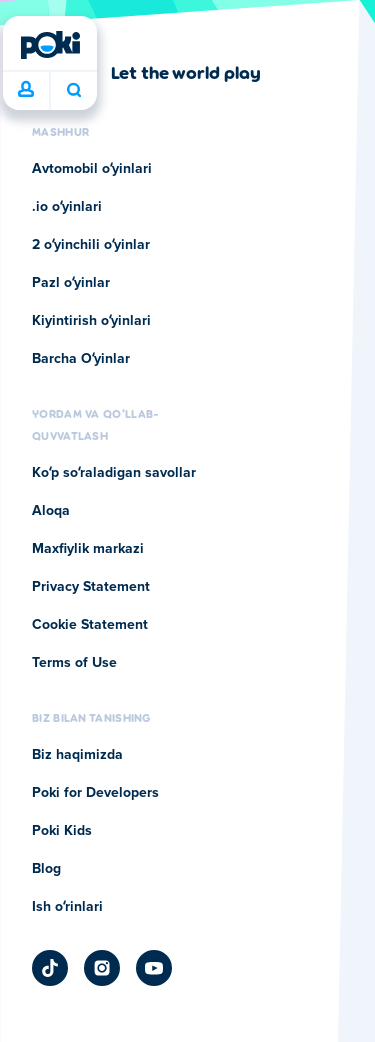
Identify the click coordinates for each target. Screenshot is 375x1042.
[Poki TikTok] (50, 968)
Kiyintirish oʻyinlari (91, 321)
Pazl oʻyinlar (71, 283)
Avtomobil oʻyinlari (92, 169)
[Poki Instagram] (102, 968)
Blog (46, 869)
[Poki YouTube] (154, 968)
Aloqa (51, 511)
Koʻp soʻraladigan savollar (114, 473)
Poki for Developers (95, 793)
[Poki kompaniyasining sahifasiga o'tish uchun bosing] (146, 72)
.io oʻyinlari (67, 207)
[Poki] (50, 45)
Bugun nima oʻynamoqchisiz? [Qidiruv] (74, 90)
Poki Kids (62, 831)
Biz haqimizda (77, 755)
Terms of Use (74, 663)
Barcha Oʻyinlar (81, 359)
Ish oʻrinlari (67, 907)
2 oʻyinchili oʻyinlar (91, 245)
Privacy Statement (91, 587)
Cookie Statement (90, 625)
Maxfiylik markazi (88, 549)
